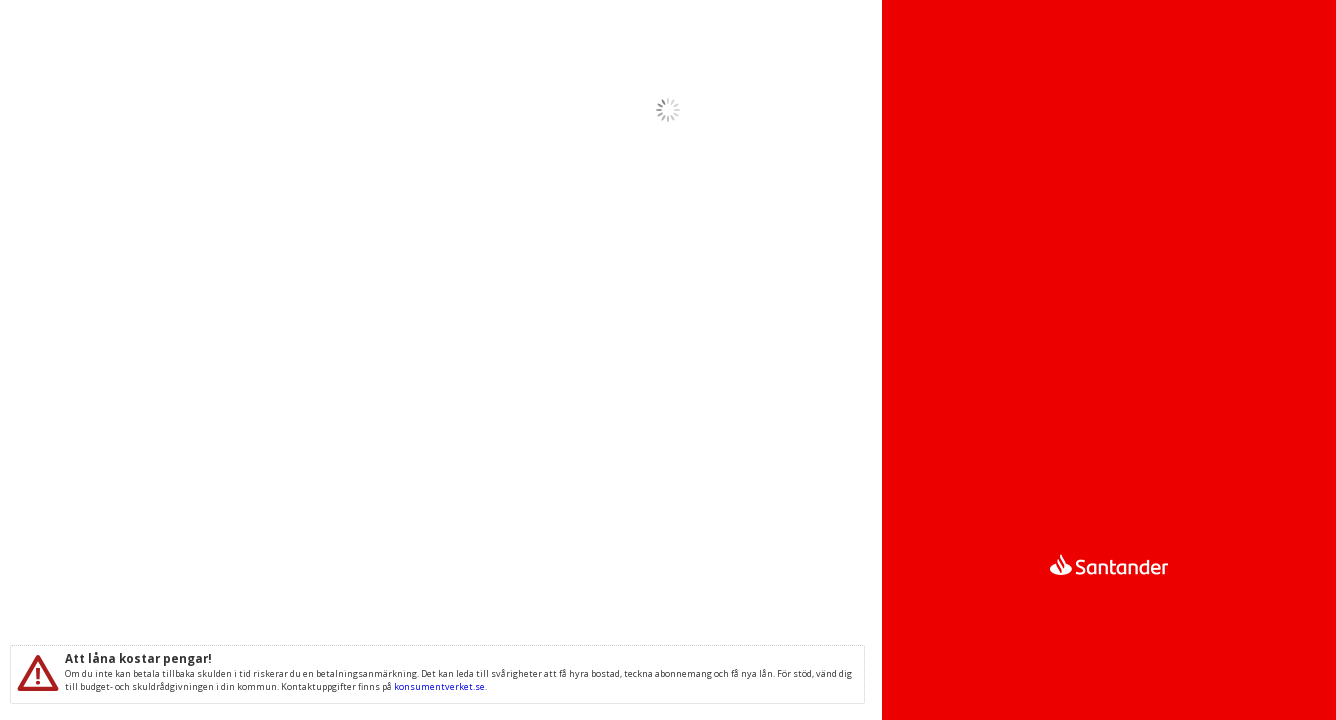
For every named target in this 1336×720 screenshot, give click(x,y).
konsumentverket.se (439, 686)
